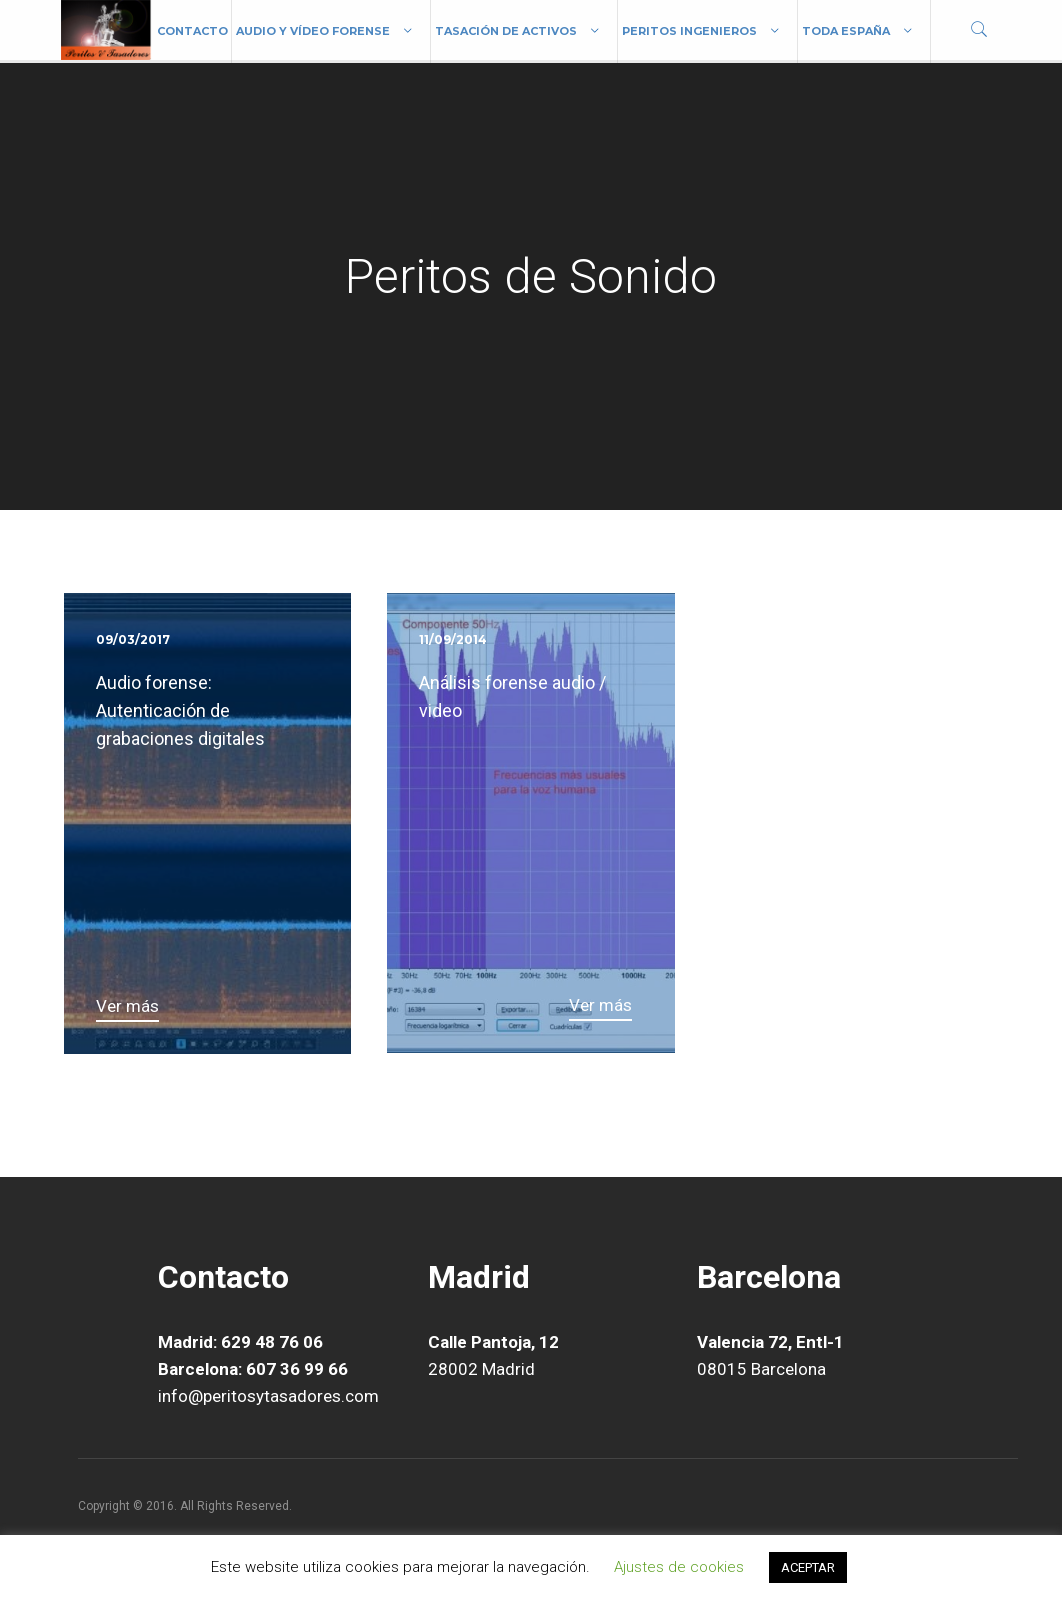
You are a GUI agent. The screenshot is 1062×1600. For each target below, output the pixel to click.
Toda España (846, 31)
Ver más (127, 1006)
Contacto (192, 31)
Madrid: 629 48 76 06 (240, 1342)
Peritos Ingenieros (689, 31)
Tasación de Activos (506, 31)
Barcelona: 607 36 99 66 (253, 1369)
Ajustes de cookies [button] (679, 1567)
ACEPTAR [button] (808, 1567)
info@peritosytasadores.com (268, 1396)
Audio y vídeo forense (313, 31)
